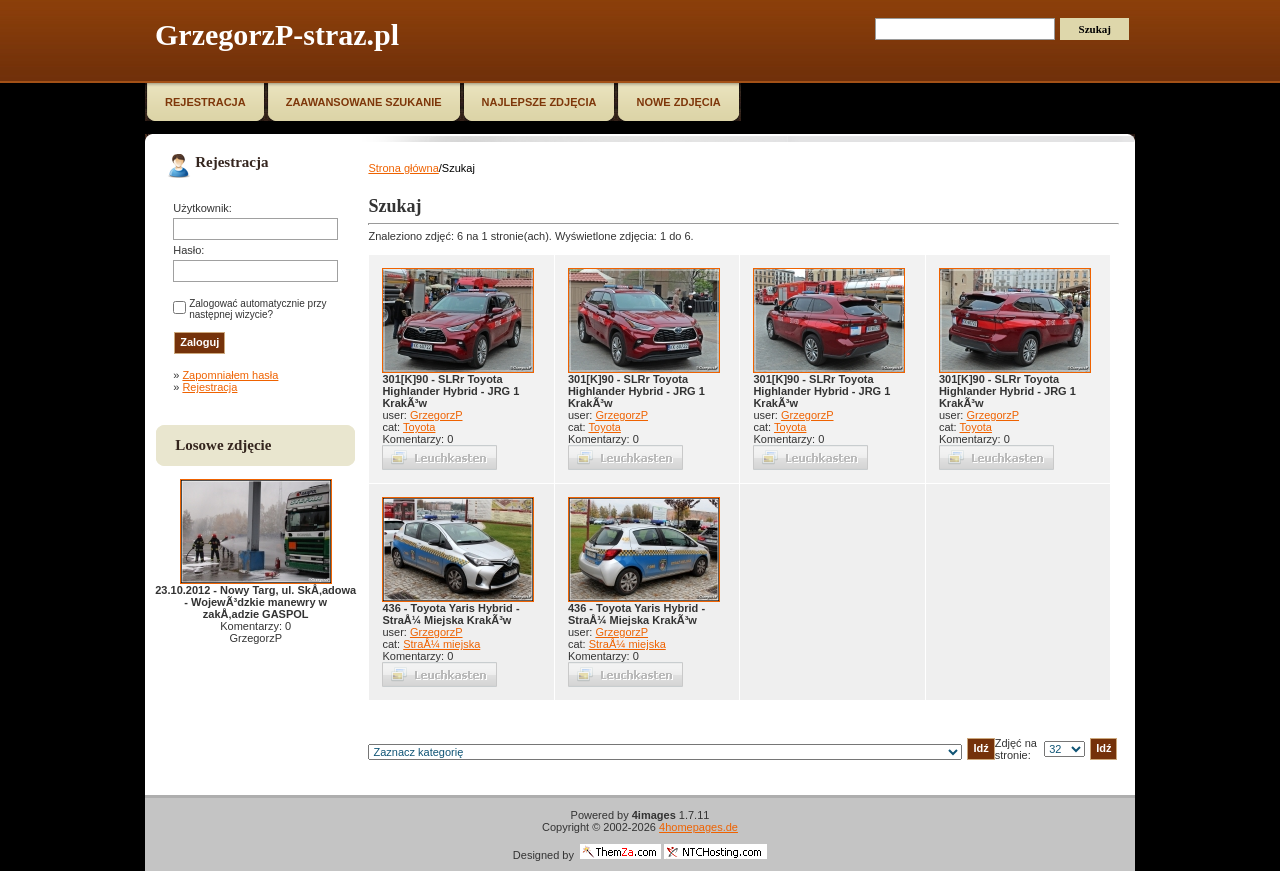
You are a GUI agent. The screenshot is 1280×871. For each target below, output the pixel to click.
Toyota (419, 427)
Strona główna (403, 168)
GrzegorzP (436, 415)
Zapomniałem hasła (230, 375)
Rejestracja (209, 387)
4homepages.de (698, 827)
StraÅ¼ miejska (441, 644)
